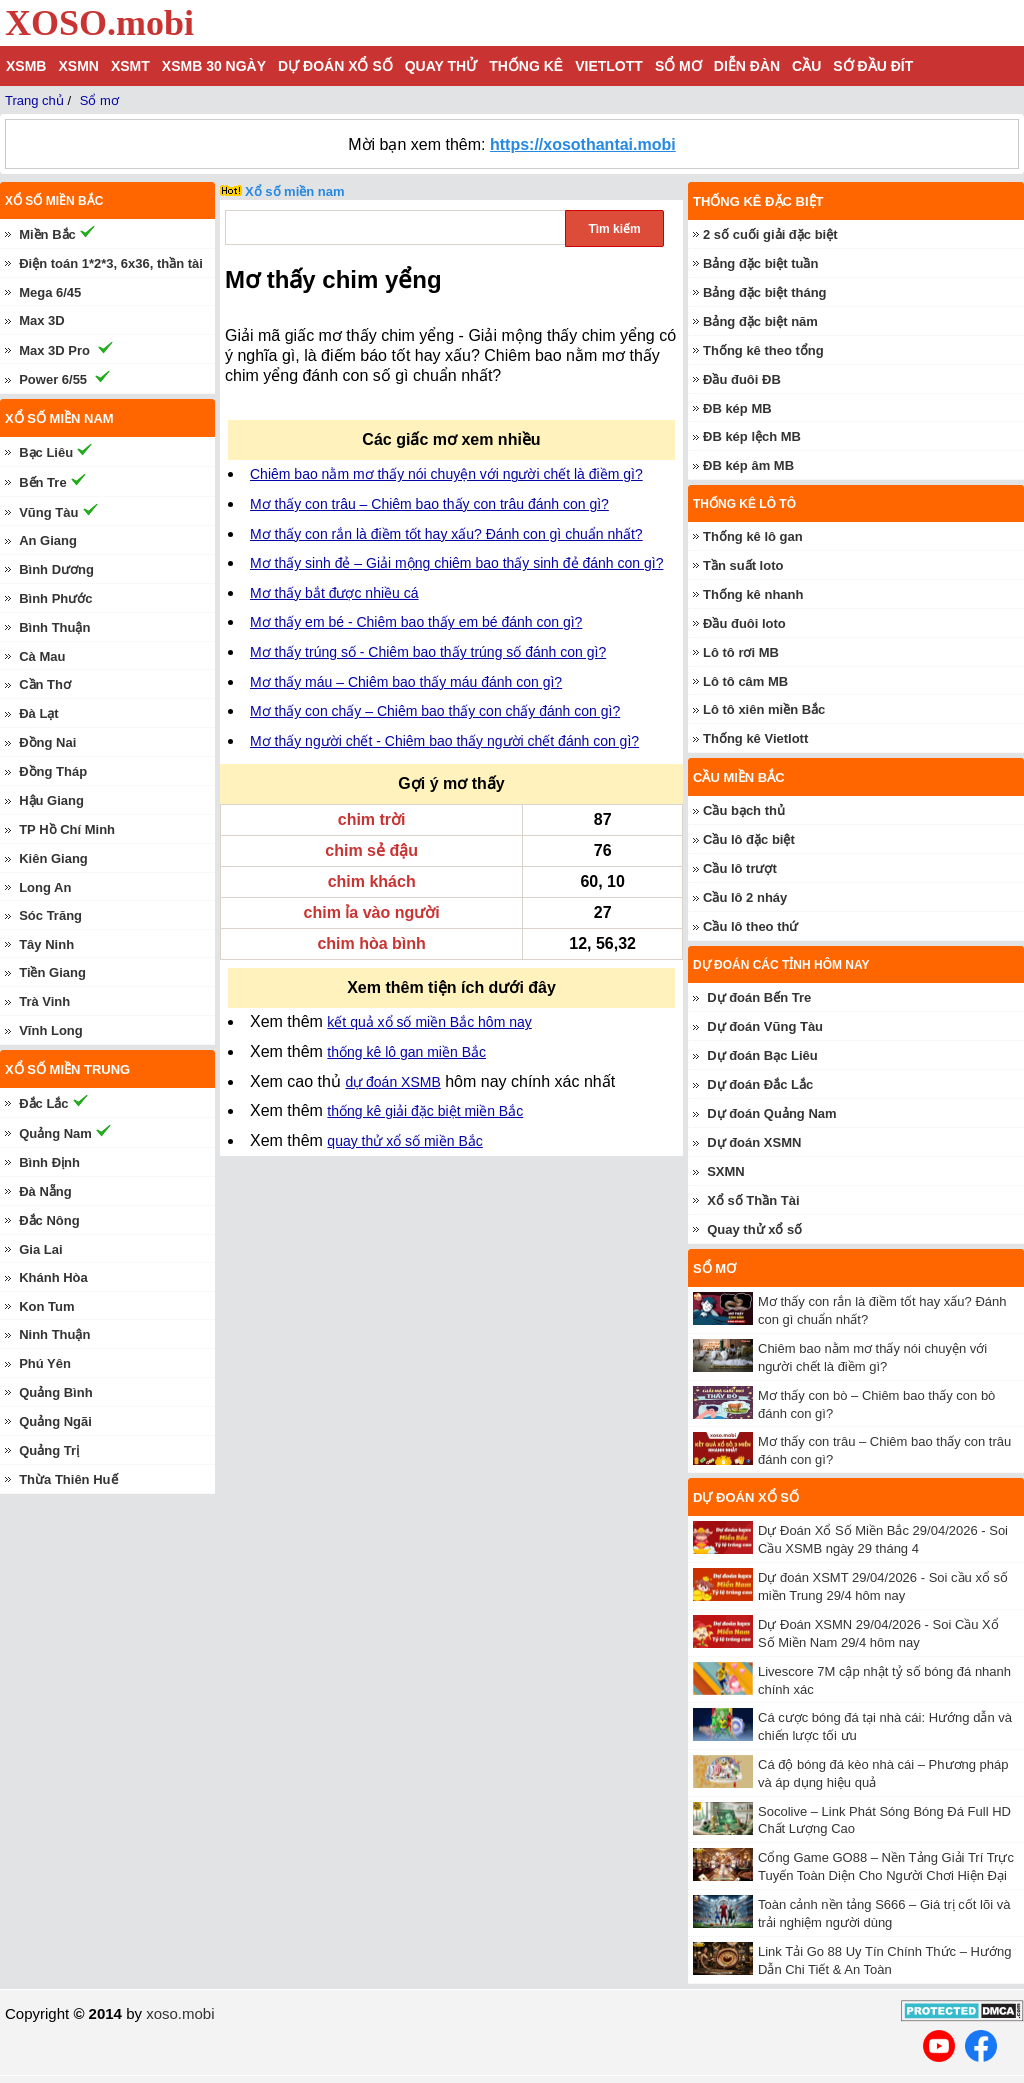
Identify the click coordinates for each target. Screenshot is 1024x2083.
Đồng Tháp (53, 771)
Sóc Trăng (50, 915)
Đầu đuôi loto (744, 623)
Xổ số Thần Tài (753, 1200)
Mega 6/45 (50, 292)
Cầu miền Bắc (739, 777)
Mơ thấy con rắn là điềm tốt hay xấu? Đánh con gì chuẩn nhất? (446, 534)
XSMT (130, 66)
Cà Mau (42, 656)
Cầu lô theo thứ (750, 926)
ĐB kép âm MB (748, 465)
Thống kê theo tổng (763, 350)
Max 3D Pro (54, 350)
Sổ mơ (678, 66)
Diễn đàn (747, 66)
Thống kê (526, 66)
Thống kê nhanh (753, 594)
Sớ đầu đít (873, 66)
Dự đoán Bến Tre (759, 997)
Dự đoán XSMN (754, 1142)
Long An (45, 887)
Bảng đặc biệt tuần (760, 263)
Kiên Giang (53, 858)
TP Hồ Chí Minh (67, 829)
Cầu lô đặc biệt (749, 839)
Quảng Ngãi (55, 1421)
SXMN (726, 1171)
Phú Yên (45, 1363)
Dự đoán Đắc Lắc (760, 1084)
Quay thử (441, 66)
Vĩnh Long (51, 1030)
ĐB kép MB (737, 408)
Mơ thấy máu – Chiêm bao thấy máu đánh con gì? (406, 682)
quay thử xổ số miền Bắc (404, 1141)
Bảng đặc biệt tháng (765, 292)
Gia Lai (40, 1249)
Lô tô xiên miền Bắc (764, 709)
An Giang (48, 540)
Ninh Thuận (54, 1334)
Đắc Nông (49, 1220)
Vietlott (609, 66)
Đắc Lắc (43, 1103)
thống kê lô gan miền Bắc (406, 1052)
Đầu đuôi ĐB (742, 379)
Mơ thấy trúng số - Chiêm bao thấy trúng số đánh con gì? (428, 652)
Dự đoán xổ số (335, 66)
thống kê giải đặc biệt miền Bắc (425, 1111)
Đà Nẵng (45, 1191)
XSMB (26, 66)
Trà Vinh (44, 1001)
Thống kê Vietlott (755, 738)
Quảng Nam (55, 1133)
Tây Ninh (46, 944)
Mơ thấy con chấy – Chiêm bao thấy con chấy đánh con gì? (435, 711)
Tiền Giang (52, 972)
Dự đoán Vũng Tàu (765, 1026)
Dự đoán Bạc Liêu (762, 1055)
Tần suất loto (743, 565)
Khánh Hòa (53, 1277)
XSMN (78, 66)
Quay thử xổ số (754, 1229)
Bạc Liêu (46, 452)
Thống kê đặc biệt (758, 201)
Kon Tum (46, 1306)
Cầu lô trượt (740, 868)
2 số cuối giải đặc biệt (770, 234)
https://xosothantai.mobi (583, 144)
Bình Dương (56, 569)
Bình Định (49, 1162)
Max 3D (42, 320)
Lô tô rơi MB (741, 652)
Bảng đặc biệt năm (760, 321)
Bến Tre (42, 482)
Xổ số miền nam (295, 191)
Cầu (806, 66)
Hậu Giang (51, 800)
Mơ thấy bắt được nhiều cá (334, 593)
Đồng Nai (47, 742)
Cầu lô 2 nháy (745, 897)
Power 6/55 (53, 379)
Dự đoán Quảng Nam (771, 1113)
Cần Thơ (45, 684)
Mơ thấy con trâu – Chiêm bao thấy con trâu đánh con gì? (429, 504)
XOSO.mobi (99, 23)
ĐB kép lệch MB (752, 436)
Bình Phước (55, 598)
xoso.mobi (180, 2013)
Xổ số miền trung (67, 1069)
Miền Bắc (47, 234)
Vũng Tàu (48, 512)
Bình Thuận (54, 627)
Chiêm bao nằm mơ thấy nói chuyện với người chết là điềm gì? (446, 474)
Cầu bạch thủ (744, 810)
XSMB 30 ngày (214, 66)
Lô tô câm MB (745, 681)
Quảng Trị (49, 1450)
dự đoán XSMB (392, 1082)
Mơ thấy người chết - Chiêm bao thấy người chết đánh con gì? (444, 741)
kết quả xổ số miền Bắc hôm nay (429, 1022)
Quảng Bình (55, 1392)
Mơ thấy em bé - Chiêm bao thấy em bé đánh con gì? (416, 622)
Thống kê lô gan (753, 536)
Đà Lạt (39, 713)
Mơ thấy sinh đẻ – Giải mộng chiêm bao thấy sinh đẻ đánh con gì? (456, 563)
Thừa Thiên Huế (68, 1479)
